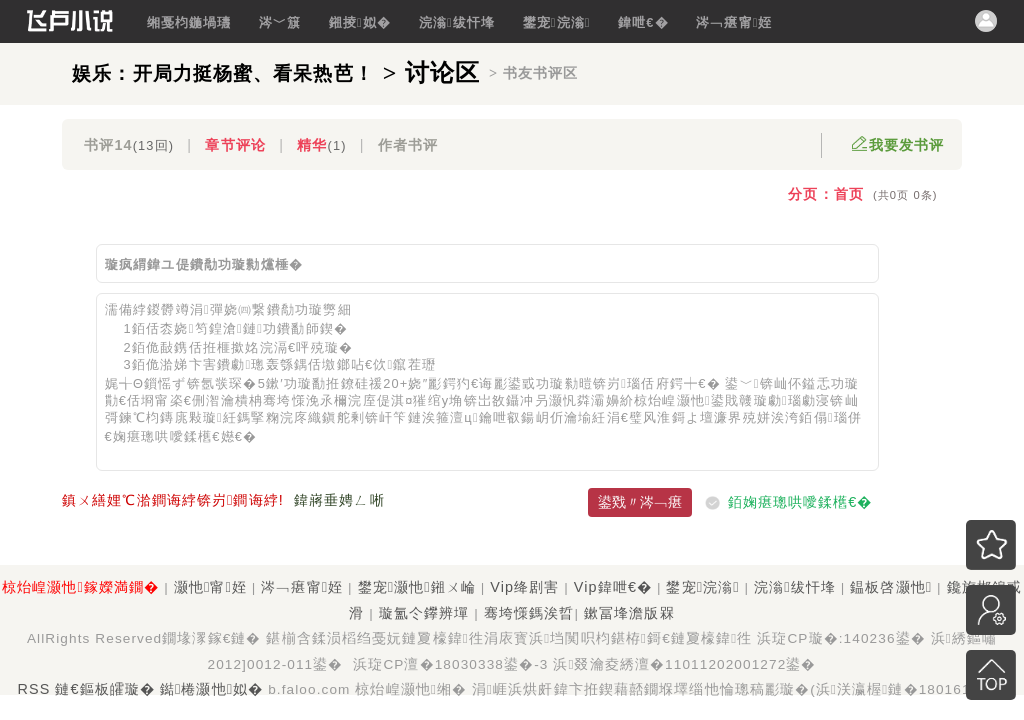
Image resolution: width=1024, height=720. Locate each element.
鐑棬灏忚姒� (211, 689)
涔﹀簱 (280, 22)
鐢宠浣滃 (557, 22)
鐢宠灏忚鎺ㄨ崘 (417, 587)
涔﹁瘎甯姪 (734, 22)
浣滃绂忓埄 (457, 22)
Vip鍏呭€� (613, 587)
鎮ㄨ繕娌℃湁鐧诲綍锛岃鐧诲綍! (173, 500)
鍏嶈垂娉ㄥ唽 (339, 500)
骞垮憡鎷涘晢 (529, 613)
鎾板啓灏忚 (891, 587)
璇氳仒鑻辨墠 (424, 613)
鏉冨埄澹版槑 (629, 613)
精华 (321, 145)
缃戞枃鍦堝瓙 (189, 22)
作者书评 (408, 145)
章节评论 (235, 145)
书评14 (129, 145)
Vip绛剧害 (524, 587)
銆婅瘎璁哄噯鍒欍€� (800, 502)
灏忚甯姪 (210, 587)
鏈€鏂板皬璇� (105, 689)
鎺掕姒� (360, 22)
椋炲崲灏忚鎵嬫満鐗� (80, 587)
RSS (34, 689)
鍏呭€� (643, 22)
